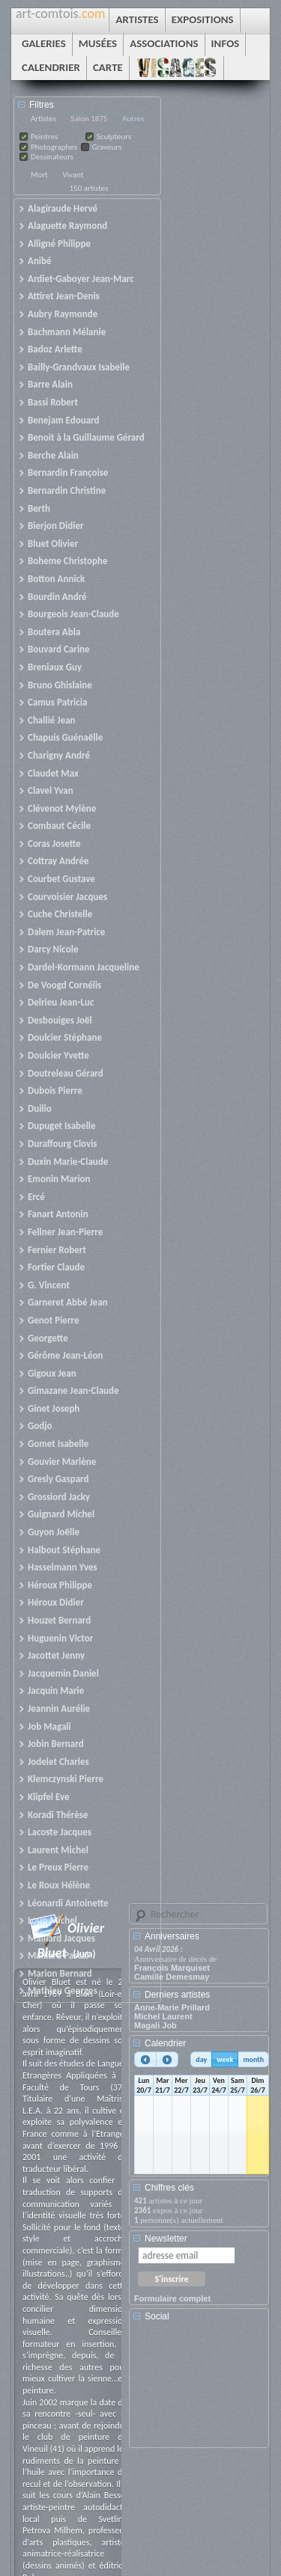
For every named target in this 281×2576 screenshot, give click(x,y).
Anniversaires (172, 1936)
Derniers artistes (177, 1994)
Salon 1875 (88, 118)
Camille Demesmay (171, 1976)
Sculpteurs (114, 136)
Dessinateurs (52, 157)
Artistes (43, 118)
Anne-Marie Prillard (172, 2007)
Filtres (41, 105)
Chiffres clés (169, 2187)
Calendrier (165, 2043)
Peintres (44, 136)
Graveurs (107, 147)
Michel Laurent (163, 2016)
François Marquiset (172, 1967)
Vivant (72, 175)
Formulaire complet (172, 2298)
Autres (133, 118)
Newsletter (166, 2238)
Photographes (54, 147)
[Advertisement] (201, 2390)
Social (157, 2316)
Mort (39, 175)
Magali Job (155, 2025)
